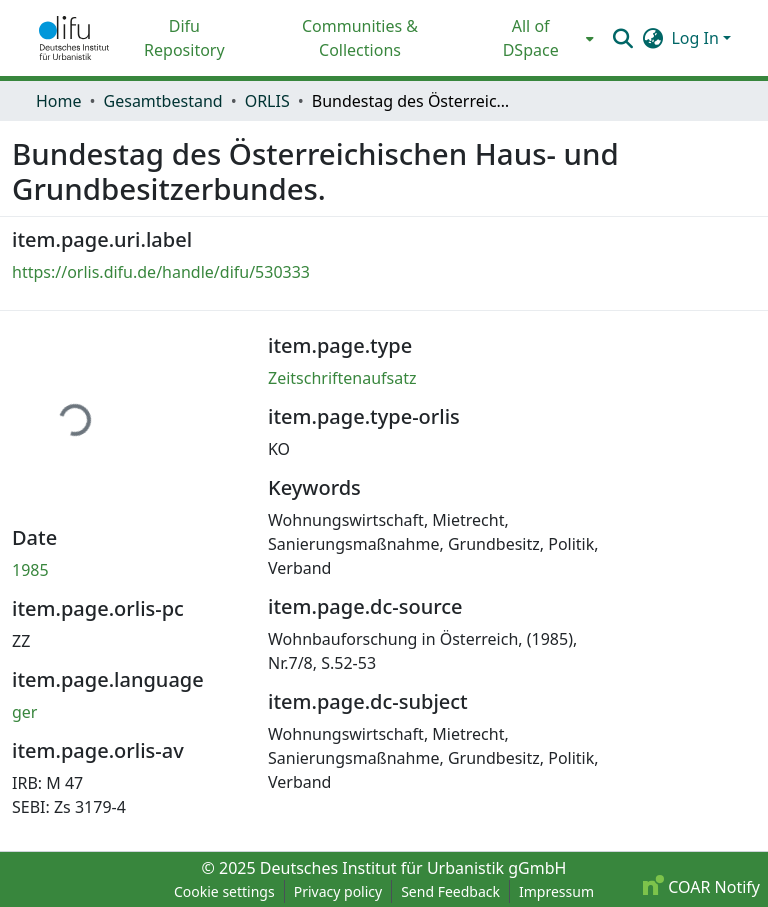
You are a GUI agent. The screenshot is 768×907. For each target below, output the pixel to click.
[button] (74, 38)
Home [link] (59, 101)
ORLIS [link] (267, 101)
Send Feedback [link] (450, 891)
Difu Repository (184, 38)
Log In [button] (697, 38)
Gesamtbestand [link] (163, 101)
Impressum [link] (556, 891)
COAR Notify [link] (701, 887)
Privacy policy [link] (338, 891)
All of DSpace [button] (531, 38)
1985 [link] (30, 570)
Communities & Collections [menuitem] (360, 38)
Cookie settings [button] (224, 891)
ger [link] (24, 712)
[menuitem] (537, 38)
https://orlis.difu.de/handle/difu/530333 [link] (161, 272)
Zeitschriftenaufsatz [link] (342, 378)
